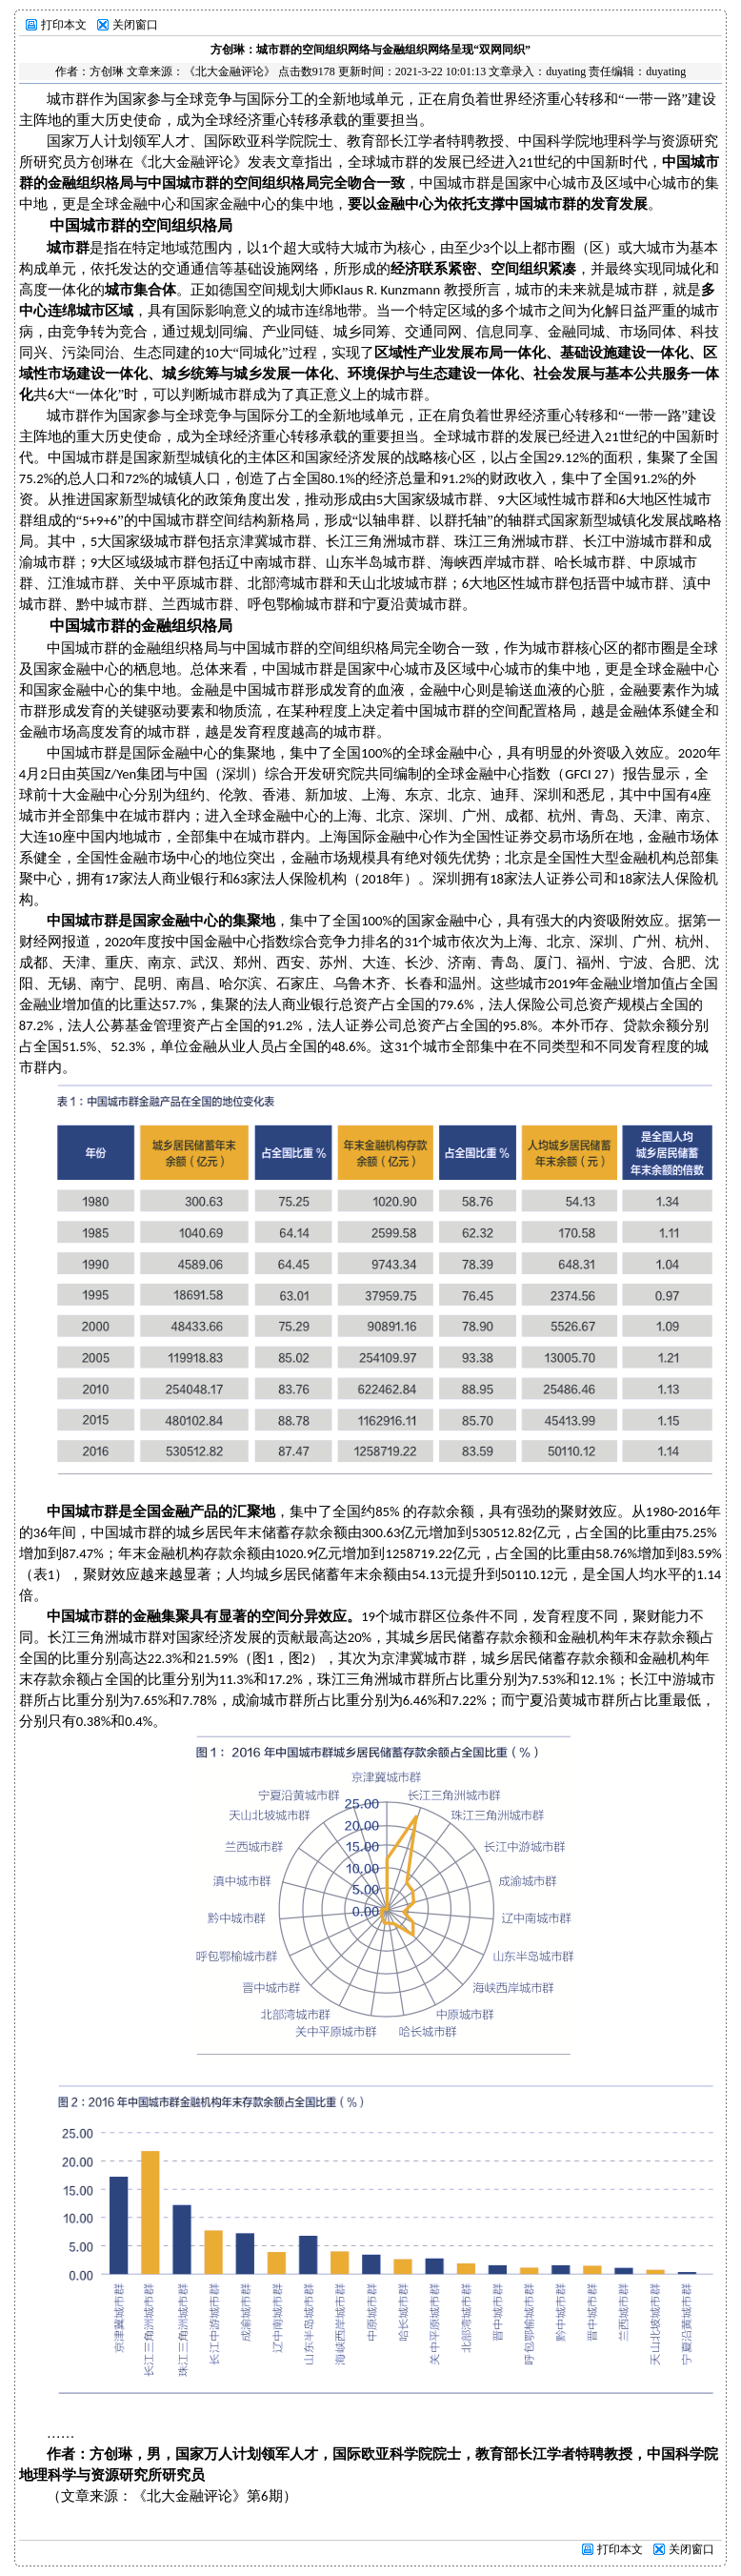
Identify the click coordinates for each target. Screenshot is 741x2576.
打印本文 (64, 24)
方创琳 (107, 71)
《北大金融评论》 (229, 71)
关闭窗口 (135, 24)
